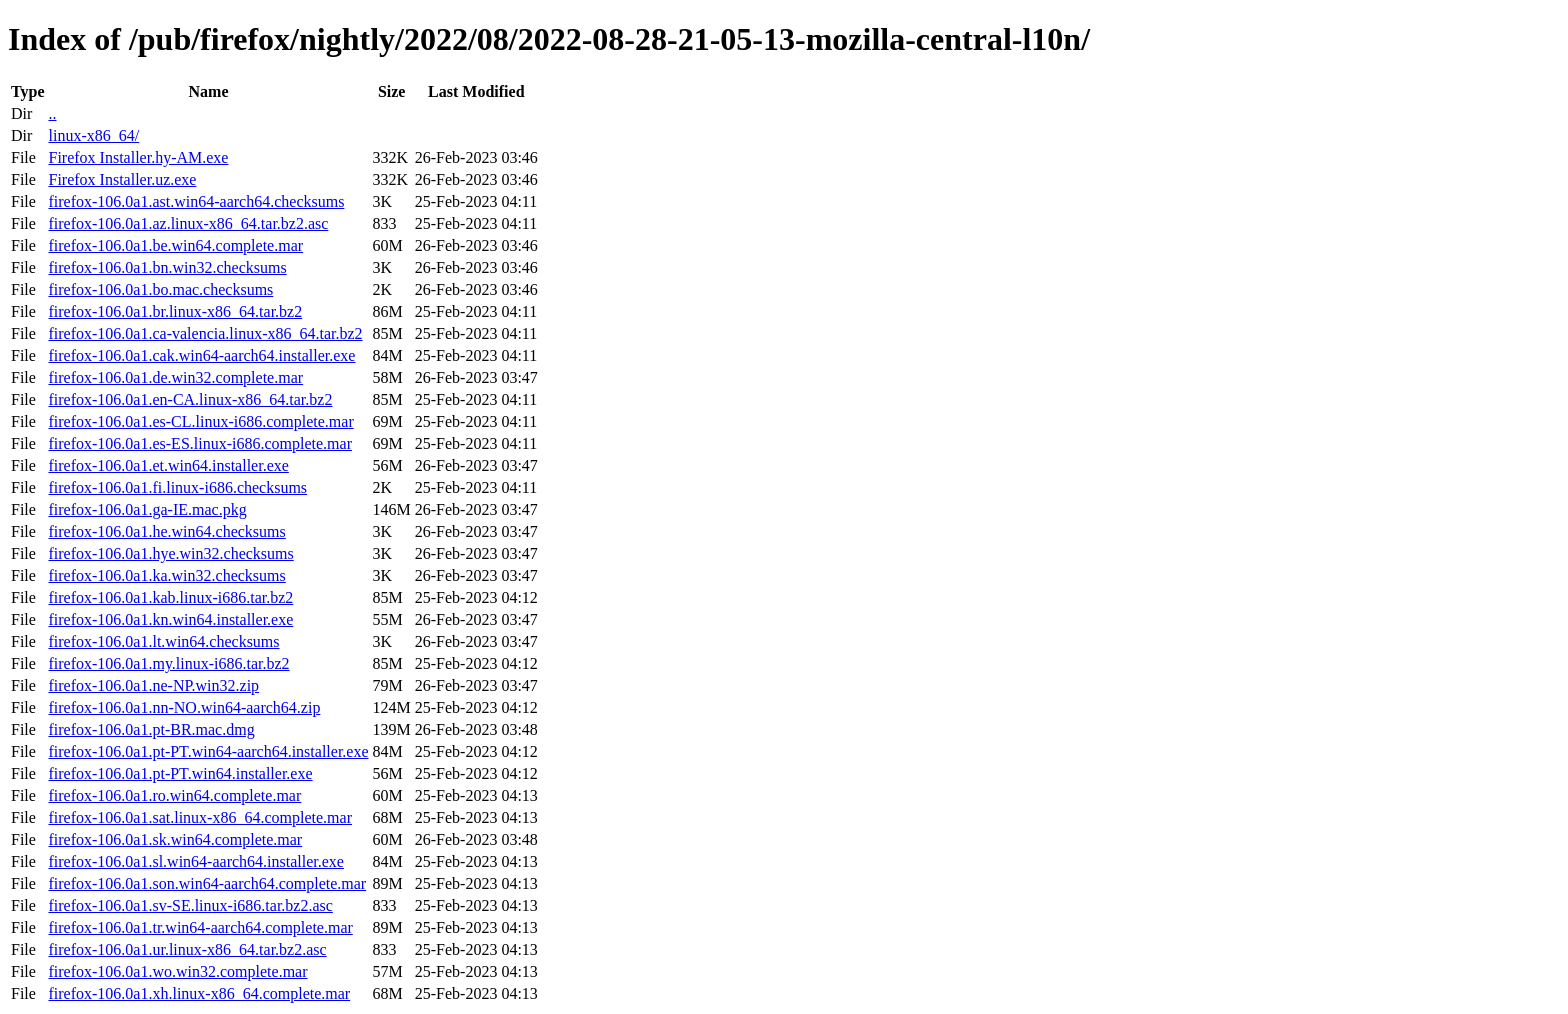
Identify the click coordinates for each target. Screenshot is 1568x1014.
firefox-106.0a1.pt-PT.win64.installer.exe (180, 773)
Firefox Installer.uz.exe (122, 179)
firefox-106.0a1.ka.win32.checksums (166, 575)
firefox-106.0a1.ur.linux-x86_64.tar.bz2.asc (187, 949)
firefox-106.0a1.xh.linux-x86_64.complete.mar (199, 993)
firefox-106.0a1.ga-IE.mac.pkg (147, 509)
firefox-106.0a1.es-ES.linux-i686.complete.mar (199, 443)
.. (52, 113)
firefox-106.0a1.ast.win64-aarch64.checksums (196, 201)
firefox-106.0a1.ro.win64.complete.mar (174, 795)
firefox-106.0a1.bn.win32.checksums (167, 267)
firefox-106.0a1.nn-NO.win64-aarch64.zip (184, 707)
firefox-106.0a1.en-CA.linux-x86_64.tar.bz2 (190, 399)
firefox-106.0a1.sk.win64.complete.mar (175, 839)
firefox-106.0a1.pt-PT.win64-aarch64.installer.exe (208, 751)
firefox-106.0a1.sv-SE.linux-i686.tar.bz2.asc (190, 905)
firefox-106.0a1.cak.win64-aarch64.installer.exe (201, 355)
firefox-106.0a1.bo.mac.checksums (160, 289)
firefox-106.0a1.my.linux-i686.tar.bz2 (168, 663)
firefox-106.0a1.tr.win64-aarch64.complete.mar (200, 927)
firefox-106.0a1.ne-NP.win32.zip (153, 685)
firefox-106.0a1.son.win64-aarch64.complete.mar (207, 883)
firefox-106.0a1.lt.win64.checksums (163, 641)
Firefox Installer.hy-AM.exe (138, 157)
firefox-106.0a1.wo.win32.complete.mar (177, 971)
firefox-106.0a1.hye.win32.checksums (170, 553)
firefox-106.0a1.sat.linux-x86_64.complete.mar (199, 817)
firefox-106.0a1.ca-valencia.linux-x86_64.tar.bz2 (205, 333)
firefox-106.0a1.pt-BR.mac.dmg (151, 729)
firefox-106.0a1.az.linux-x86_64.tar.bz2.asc (188, 223)
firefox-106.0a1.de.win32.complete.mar (175, 377)
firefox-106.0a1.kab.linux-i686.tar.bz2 (170, 597)
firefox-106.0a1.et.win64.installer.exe (168, 465)
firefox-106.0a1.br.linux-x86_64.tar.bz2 (175, 311)
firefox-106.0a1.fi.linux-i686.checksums (177, 487)
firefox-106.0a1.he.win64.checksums (166, 531)
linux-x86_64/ (93, 135)
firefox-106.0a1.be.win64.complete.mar (175, 245)
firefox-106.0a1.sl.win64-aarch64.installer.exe (195, 861)
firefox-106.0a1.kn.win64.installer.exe (170, 619)
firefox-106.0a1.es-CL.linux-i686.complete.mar (200, 421)
